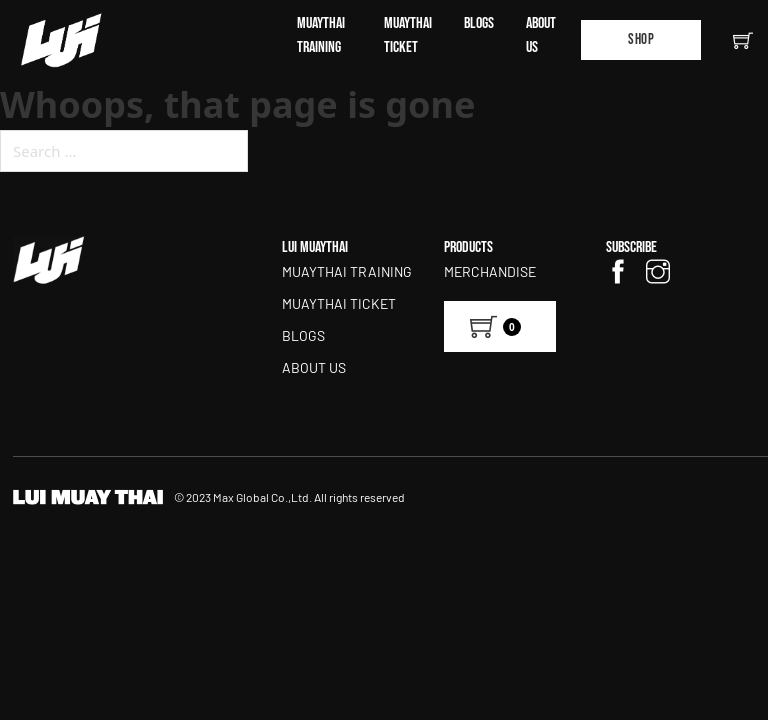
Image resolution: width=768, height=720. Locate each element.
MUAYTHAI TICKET (408, 35)
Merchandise (490, 271)
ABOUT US (541, 35)
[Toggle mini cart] (743, 40)
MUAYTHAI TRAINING (321, 35)
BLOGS (479, 23)
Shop (641, 39)
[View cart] (500, 326)
